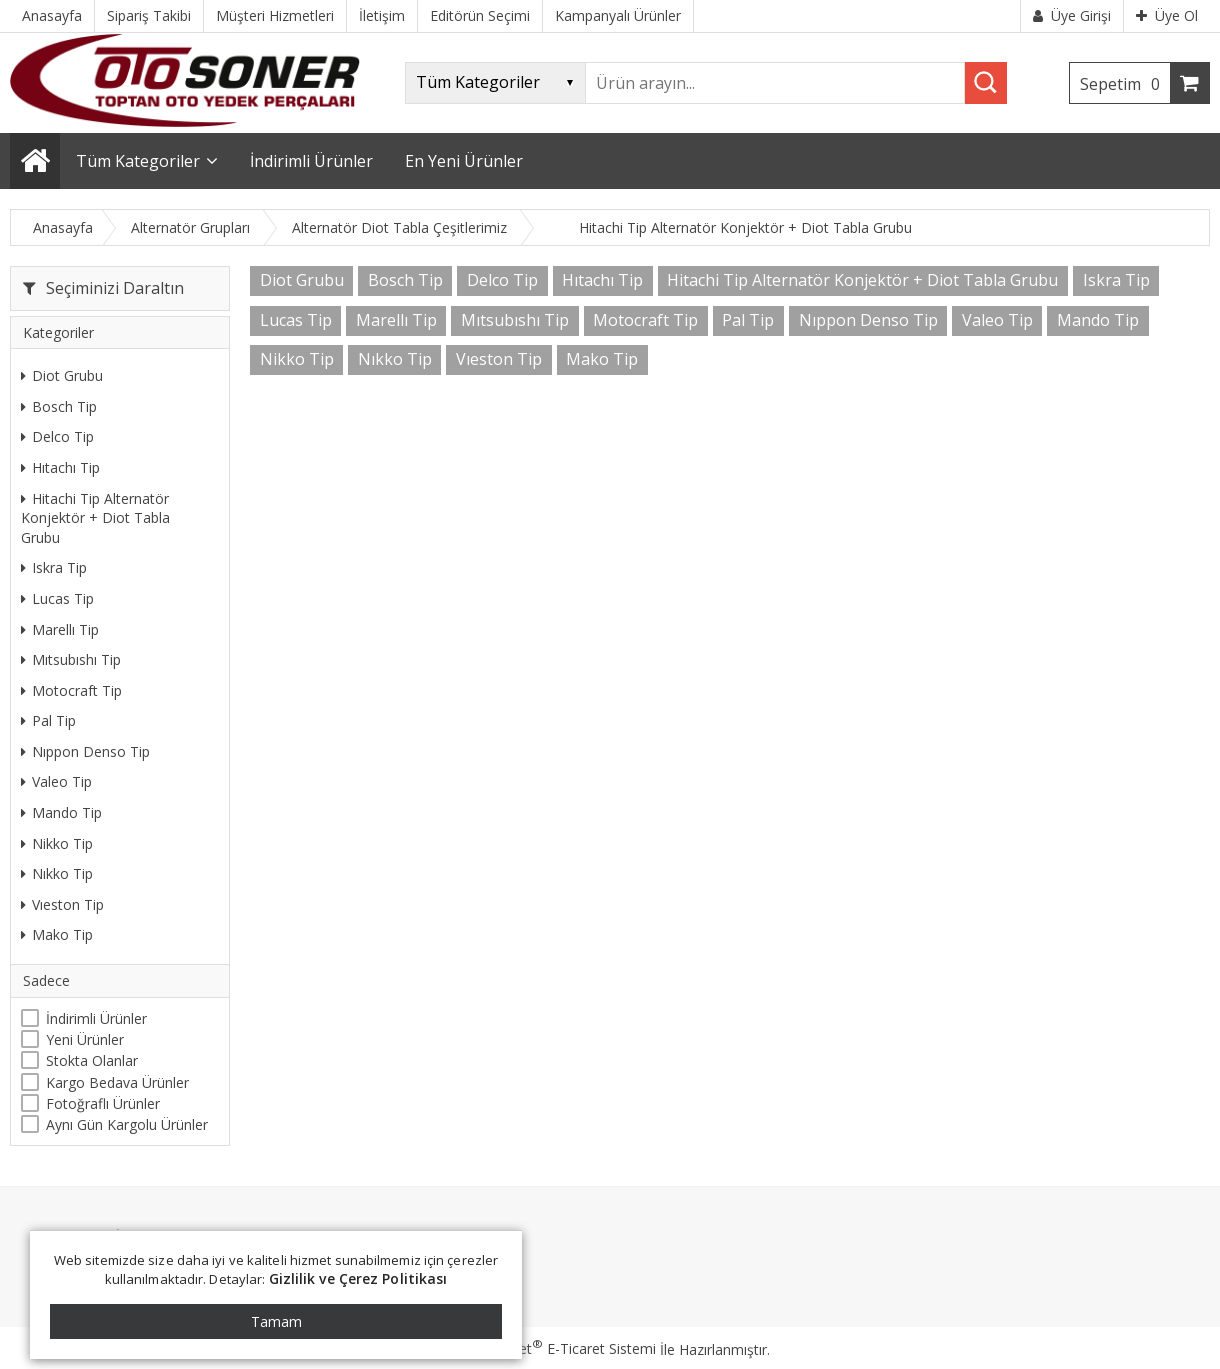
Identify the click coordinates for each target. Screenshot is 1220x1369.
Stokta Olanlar (92, 1060)
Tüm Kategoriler (138, 161)
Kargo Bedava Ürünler (117, 1082)
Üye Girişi (1072, 15)
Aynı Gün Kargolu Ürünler (127, 1124)
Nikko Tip (57, 843)
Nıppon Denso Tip (85, 751)
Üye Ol (1167, 15)
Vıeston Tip (62, 904)
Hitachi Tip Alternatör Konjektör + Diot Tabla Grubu (95, 518)
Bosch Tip (59, 406)
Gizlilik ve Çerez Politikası (358, 1278)
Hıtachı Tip (60, 467)
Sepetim (1125, 84)
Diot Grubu (62, 375)
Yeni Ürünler (85, 1039)
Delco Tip (57, 436)
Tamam (276, 1321)
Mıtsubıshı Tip (71, 659)
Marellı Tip (60, 629)
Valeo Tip (56, 781)
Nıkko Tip (57, 873)
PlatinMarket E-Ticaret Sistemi (553, 1348)
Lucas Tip (57, 598)
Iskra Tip (54, 567)
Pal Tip (48, 720)
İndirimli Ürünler (96, 1018)
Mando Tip (61, 812)
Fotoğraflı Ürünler (103, 1103)
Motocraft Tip (71, 690)
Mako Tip (57, 934)
